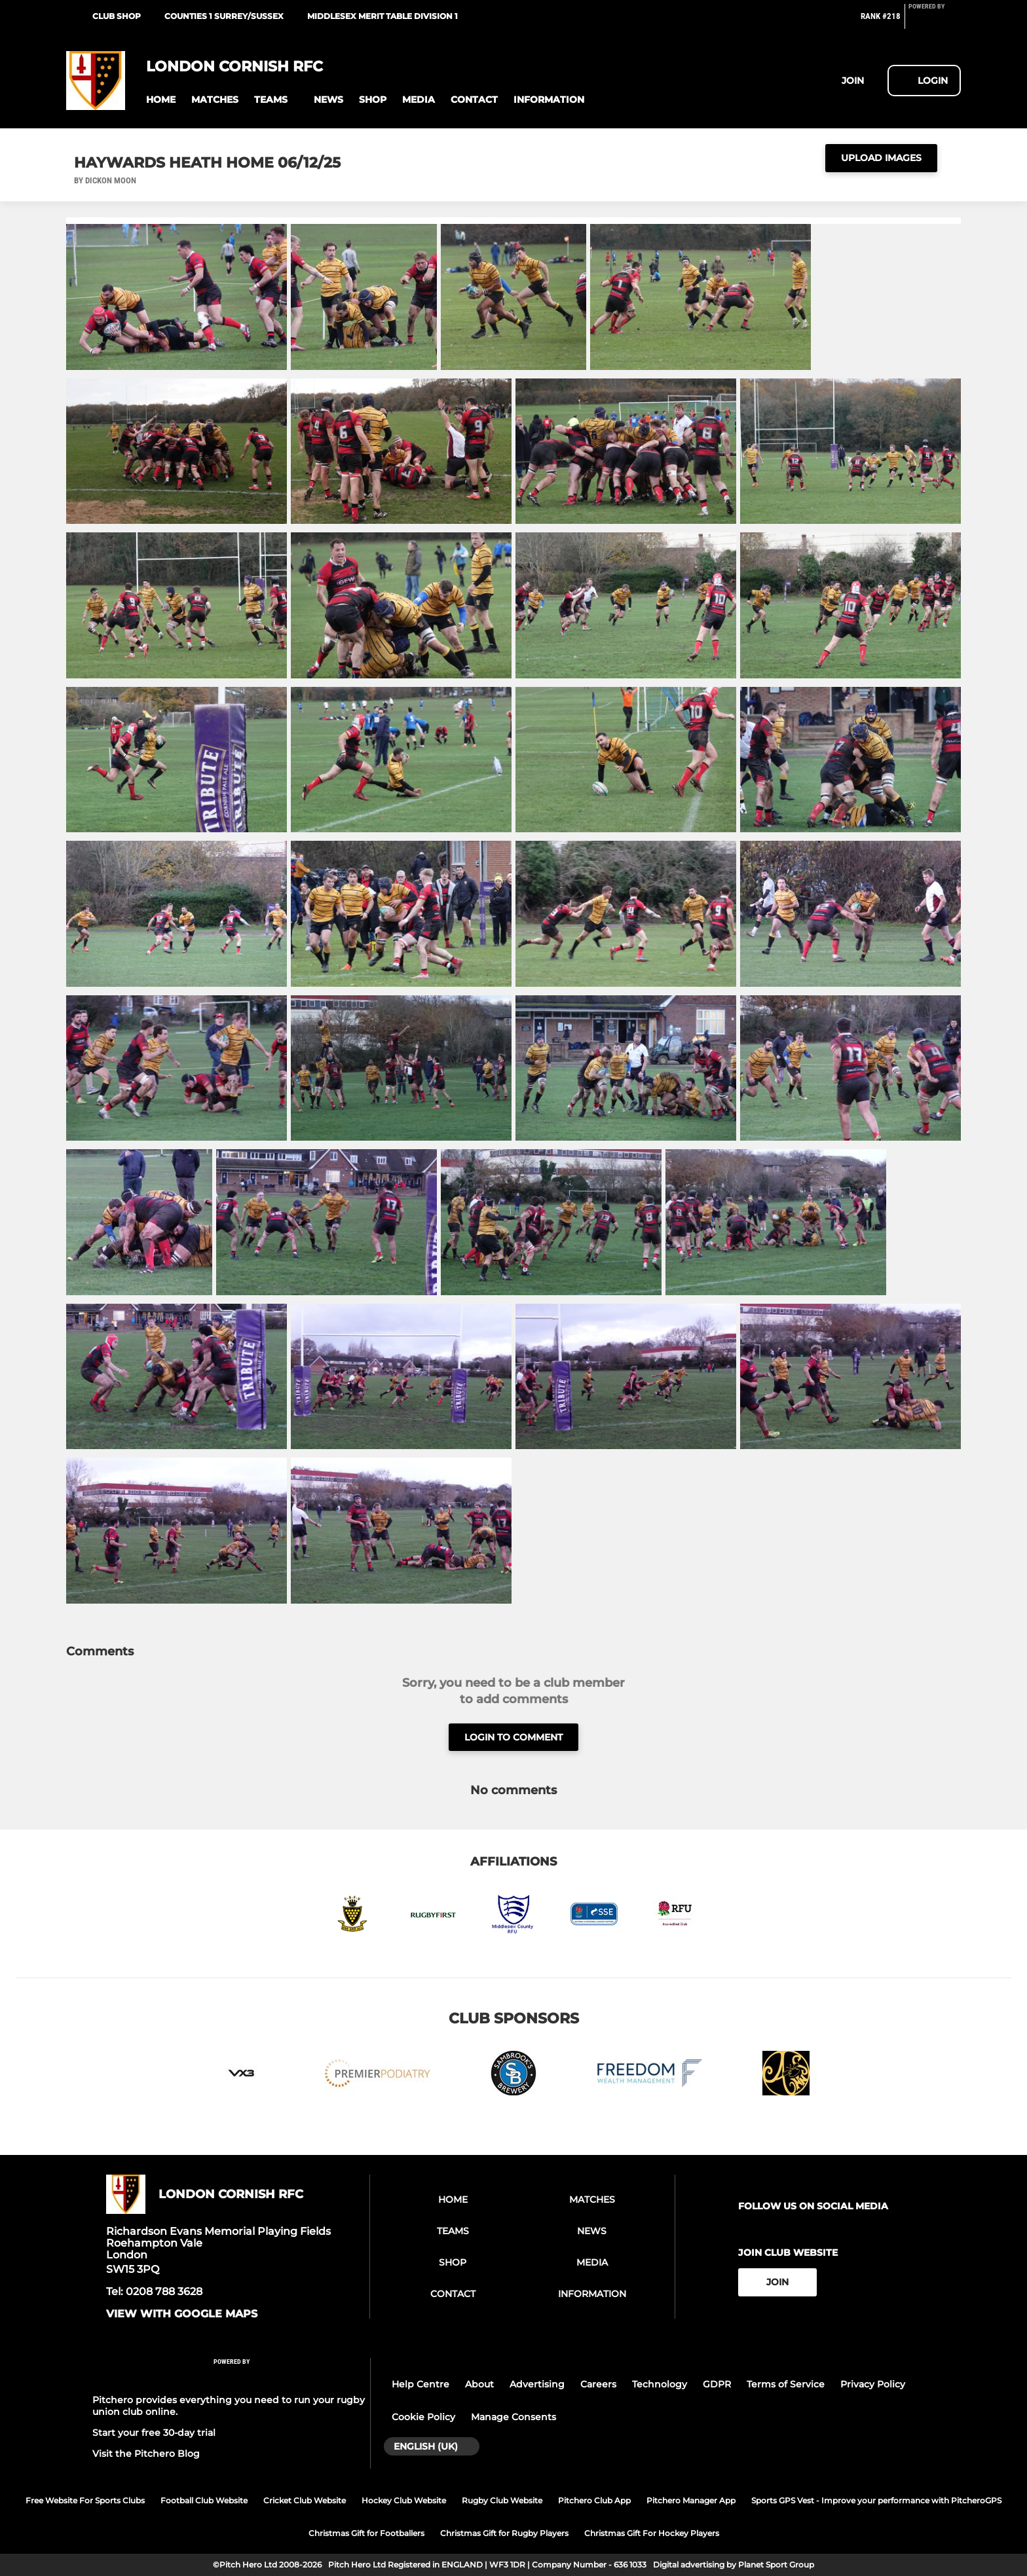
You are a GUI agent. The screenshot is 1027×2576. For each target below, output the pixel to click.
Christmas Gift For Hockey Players (651, 2533)
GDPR (717, 2384)
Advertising (537, 2384)
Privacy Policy (872, 2384)
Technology (659, 2384)
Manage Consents (513, 2417)
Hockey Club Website (404, 2500)
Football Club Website (204, 2500)
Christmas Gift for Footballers (366, 2533)
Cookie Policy (423, 2417)
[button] (160, 100)
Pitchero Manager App (691, 2500)
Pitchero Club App (594, 2500)
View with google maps (181, 2314)
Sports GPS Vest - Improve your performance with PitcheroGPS (876, 2500)
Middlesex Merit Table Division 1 (382, 16)
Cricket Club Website (304, 2500)
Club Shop (116, 16)
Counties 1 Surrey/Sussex (224, 16)
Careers (598, 2384)
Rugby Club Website (502, 2500)
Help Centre (420, 2384)
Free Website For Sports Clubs (85, 2500)
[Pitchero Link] (934, 21)
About (479, 2384)
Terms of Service (786, 2384)
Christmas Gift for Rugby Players (504, 2533)
